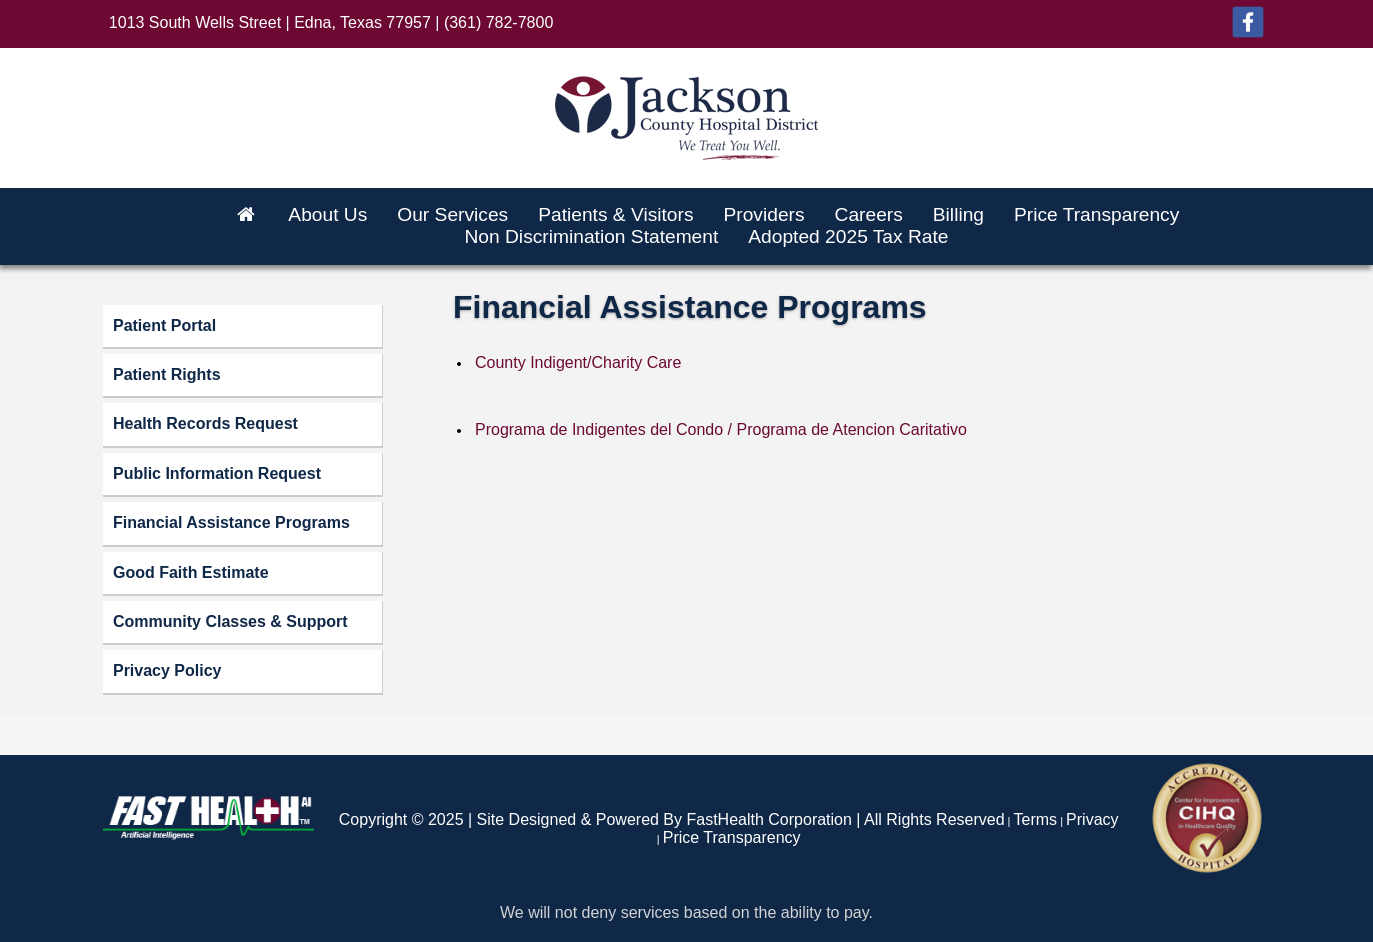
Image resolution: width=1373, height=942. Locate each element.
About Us (327, 214)
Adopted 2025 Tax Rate (848, 236)
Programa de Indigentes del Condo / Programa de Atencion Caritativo (721, 429)
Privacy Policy (167, 670)
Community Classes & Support (230, 621)
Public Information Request (217, 473)
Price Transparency (1096, 214)
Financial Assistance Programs (231, 522)
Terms (1036, 819)
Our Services (452, 214)
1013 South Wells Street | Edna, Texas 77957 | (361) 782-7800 (331, 22)
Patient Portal (164, 325)
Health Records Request (205, 423)
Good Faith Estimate (191, 572)
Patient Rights (167, 374)
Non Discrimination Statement (591, 236)
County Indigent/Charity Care (578, 362)
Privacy (1092, 819)
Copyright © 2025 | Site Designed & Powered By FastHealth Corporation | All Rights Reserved (672, 819)
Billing (958, 214)
